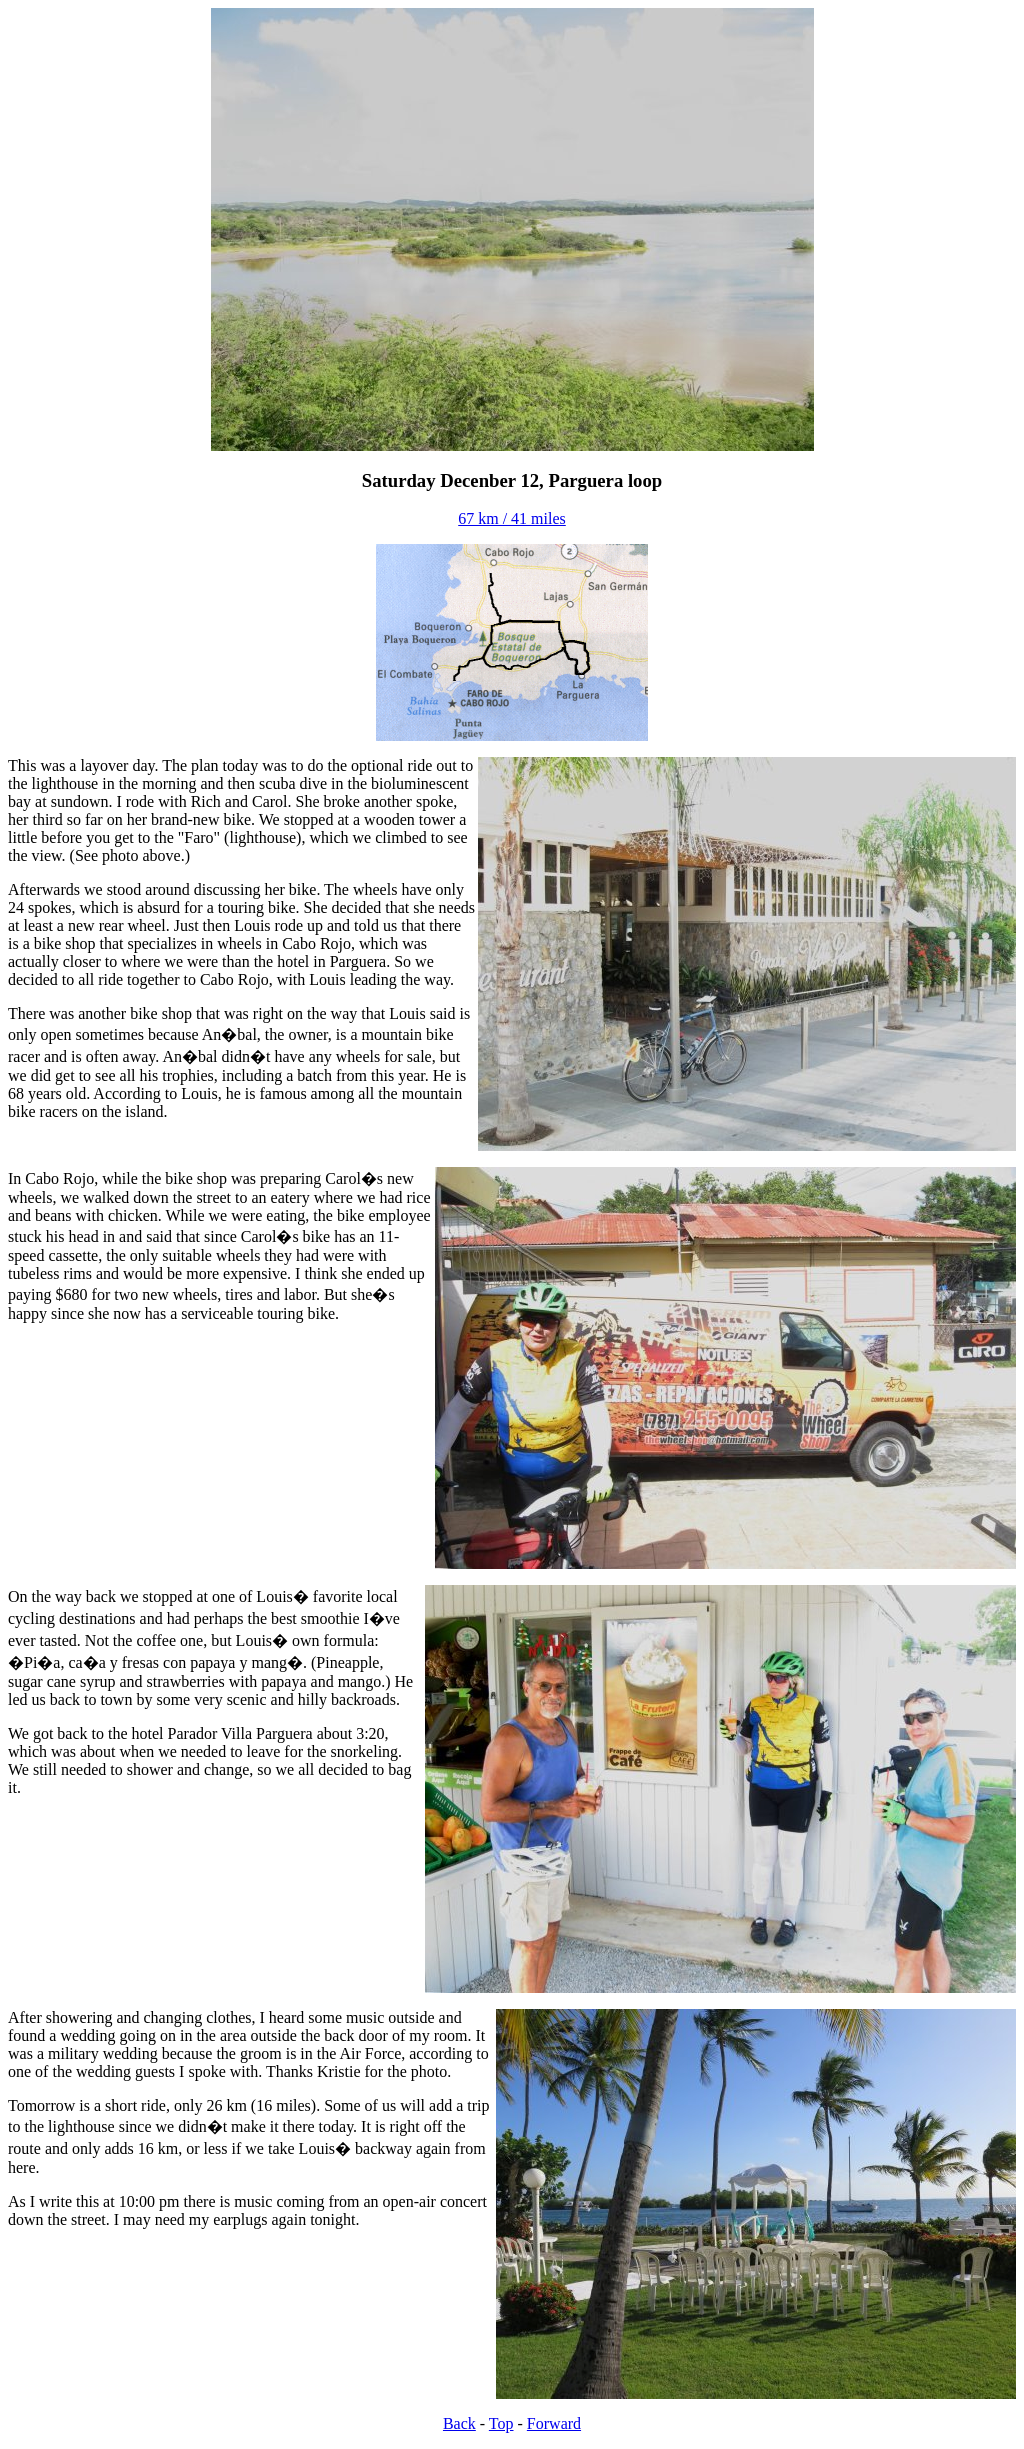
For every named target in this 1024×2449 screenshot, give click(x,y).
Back (459, 2423)
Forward (554, 2423)
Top (501, 2423)
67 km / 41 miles (512, 518)
